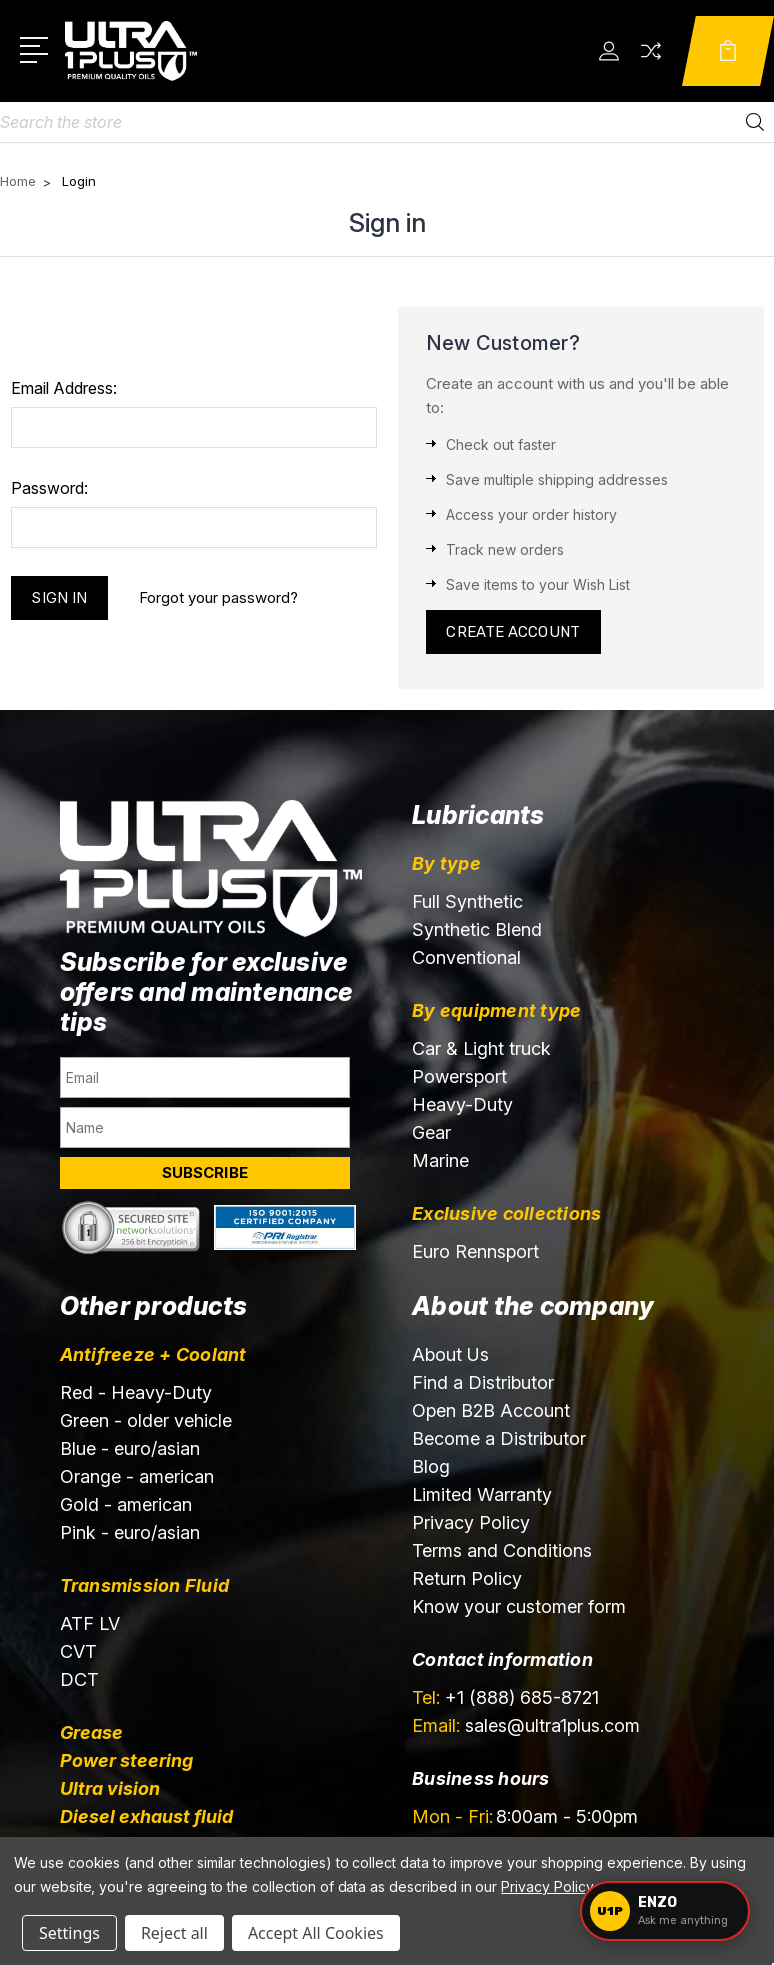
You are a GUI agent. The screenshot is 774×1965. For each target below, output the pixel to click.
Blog (431, 1466)
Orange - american (137, 1476)
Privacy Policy (471, 1522)
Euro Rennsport (475, 1251)
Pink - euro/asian (130, 1532)
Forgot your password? (218, 597)
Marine (440, 1160)
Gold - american (126, 1504)
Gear (431, 1132)
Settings (69, 1933)
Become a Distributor (499, 1438)
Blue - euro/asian (130, 1448)
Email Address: (64, 388)
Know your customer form (519, 1606)
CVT (78, 1651)
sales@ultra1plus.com (526, 1725)
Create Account (513, 632)
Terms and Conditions (502, 1550)
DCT (79, 1679)
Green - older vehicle (146, 1420)
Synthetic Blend (477, 929)
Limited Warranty (482, 1494)
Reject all (174, 1933)
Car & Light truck (481, 1048)
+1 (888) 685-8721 (505, 1697)
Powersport (459, 1076)
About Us (450, 1354)
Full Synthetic (467, 901)
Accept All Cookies (316, 1933)
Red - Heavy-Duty (136, 1392)
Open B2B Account (491, 1410)
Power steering (126, 1760)
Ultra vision (110, 1788)
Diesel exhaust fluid (146, 1816)
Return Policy (467, 1578)
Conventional (466, 957)
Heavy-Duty (462, 1104)
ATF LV (90, 1623)
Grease (91, 1732)
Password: (49, 488)
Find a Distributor (483, 1382)
